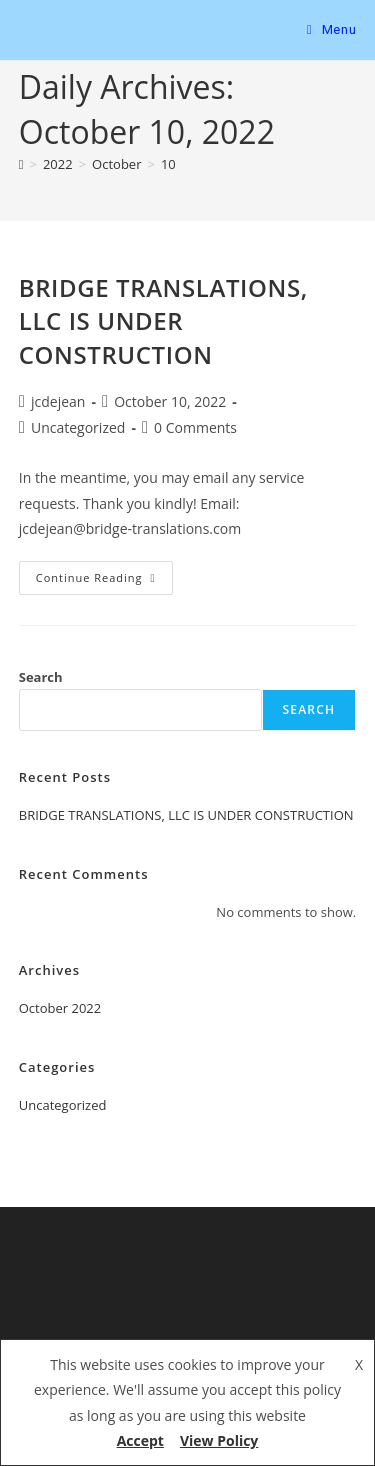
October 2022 (60, 1008)
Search (41, 677)
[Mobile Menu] (331, 29)
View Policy (219, 1440)
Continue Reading (104, 573)
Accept (140, 1440)
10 (168, 164)
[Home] (21, 164)
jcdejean (58, 401)
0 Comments (195, 427)
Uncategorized (78, 427)
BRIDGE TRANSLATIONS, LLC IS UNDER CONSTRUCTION (163, 321)
